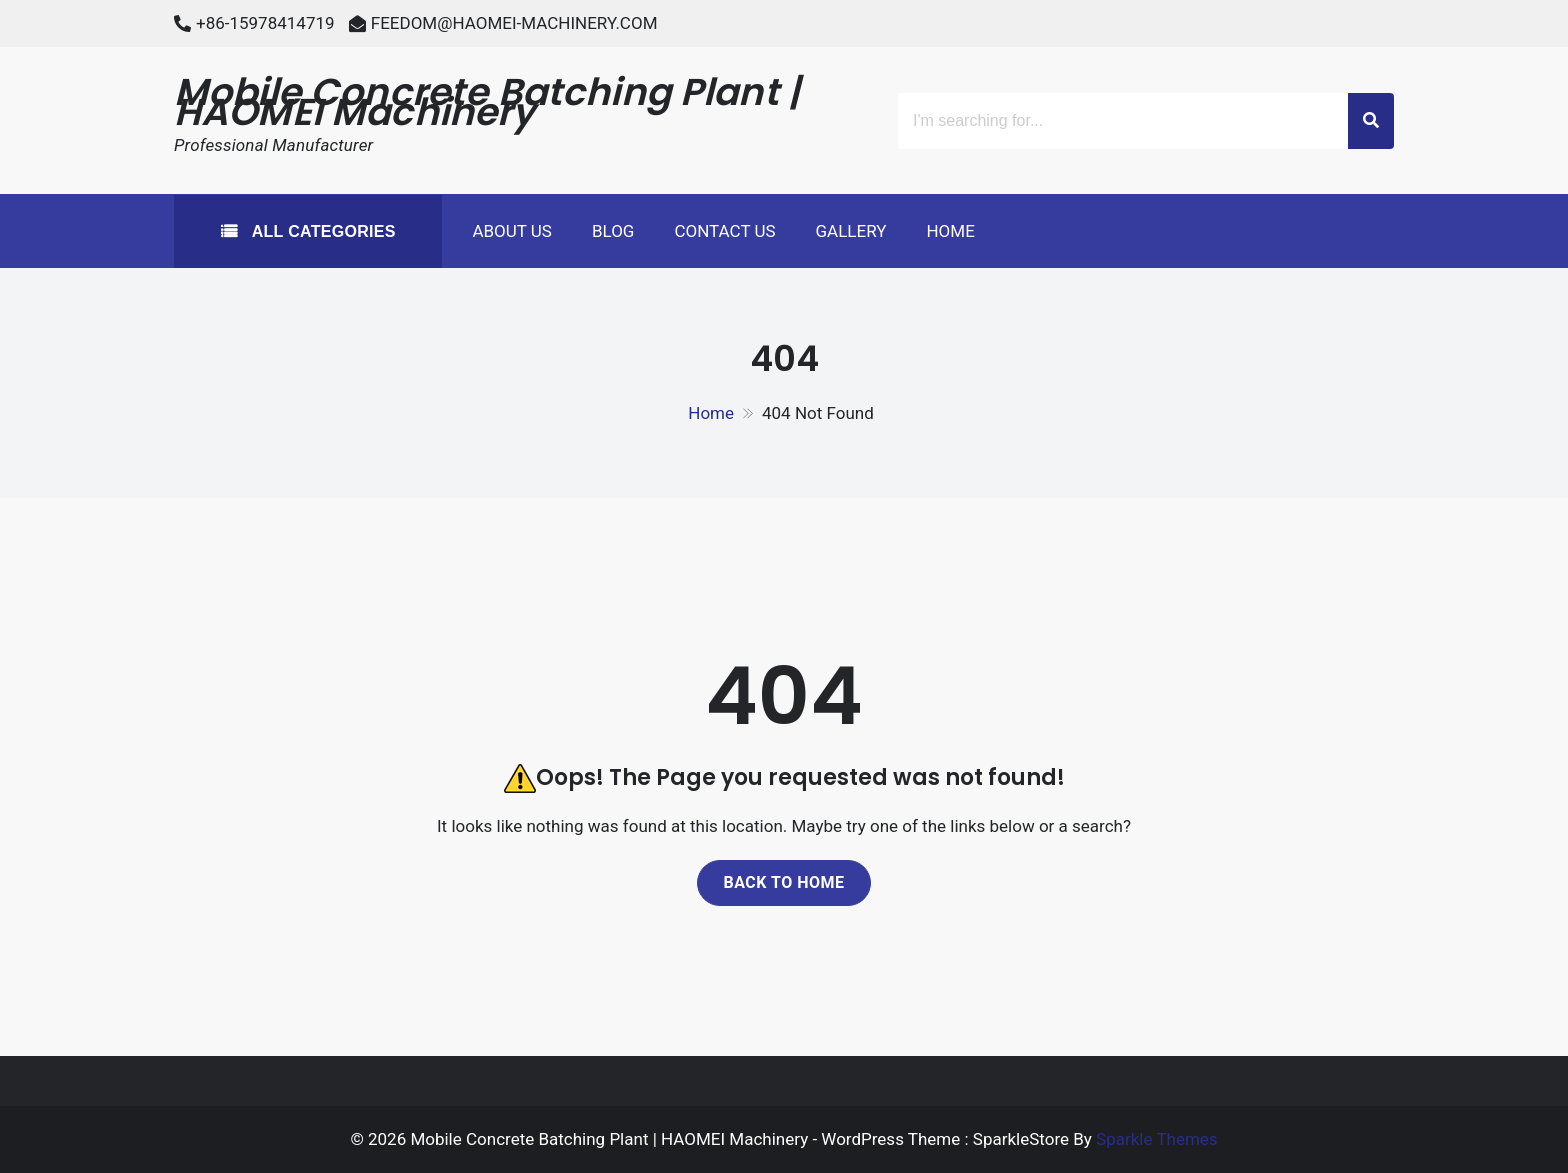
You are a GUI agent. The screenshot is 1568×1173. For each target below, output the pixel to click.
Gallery (851, 231)
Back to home (783, 882)
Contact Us (724, 231)
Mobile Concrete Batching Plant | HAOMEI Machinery (487, 102)
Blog (613, 231)
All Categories (321, 231)
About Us (512, 231)
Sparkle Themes (1157, 1139)
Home (950, 231)
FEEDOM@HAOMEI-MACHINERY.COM (514, 23)
